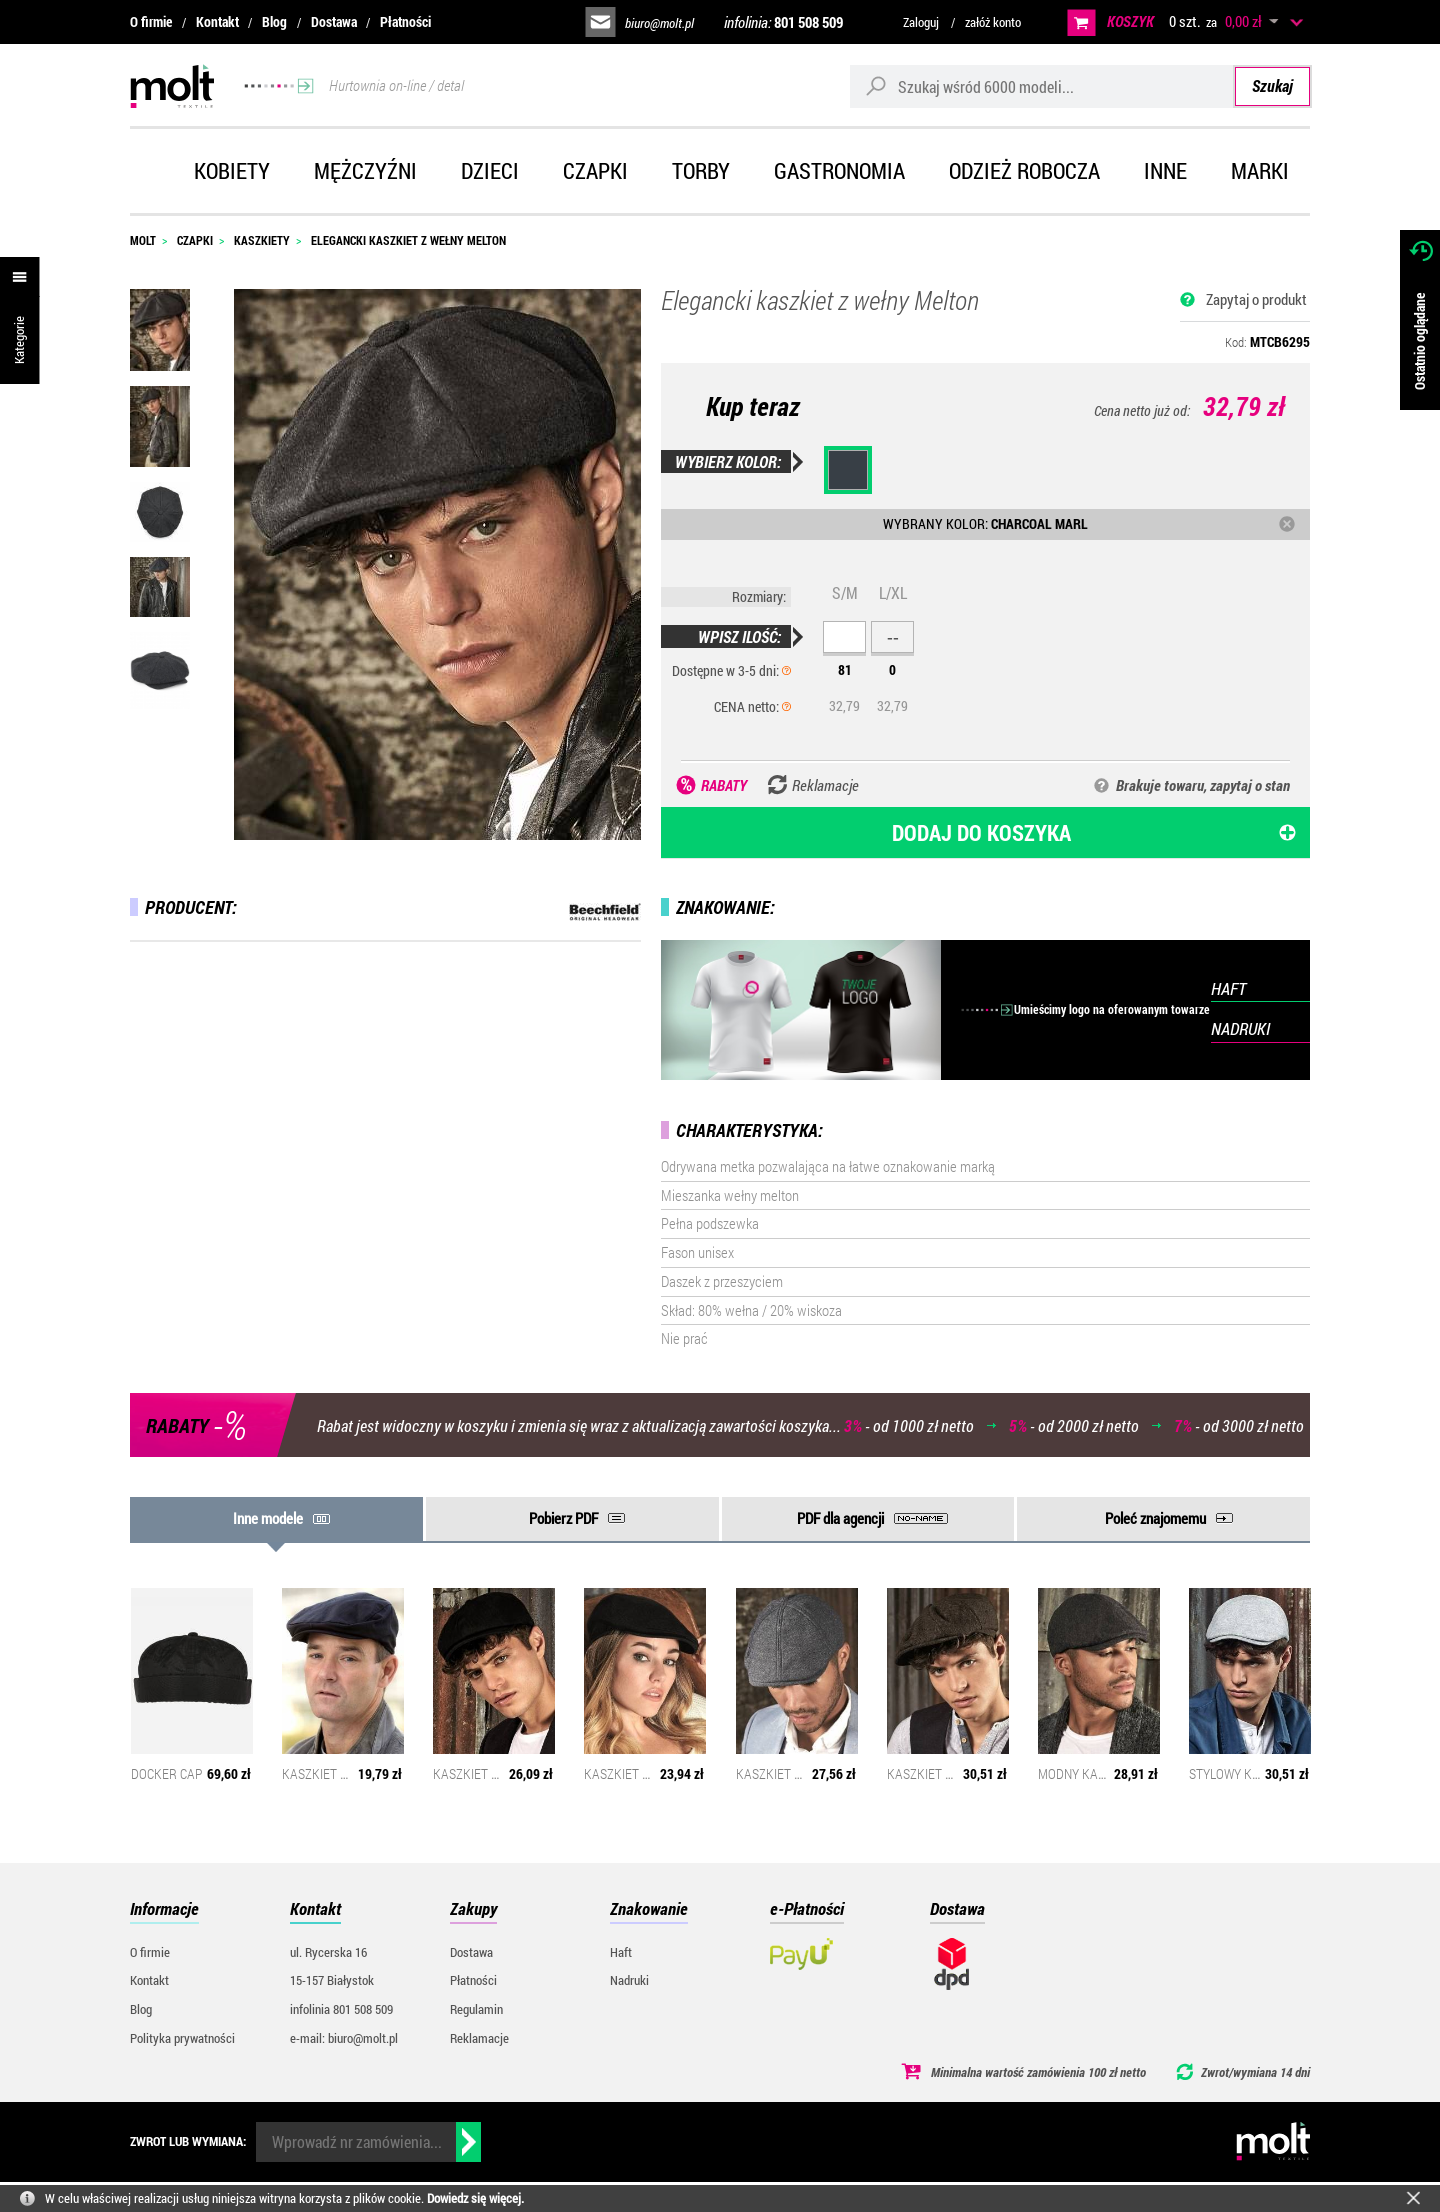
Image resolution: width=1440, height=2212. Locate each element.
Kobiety (232, 170)
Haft (621, 1952)
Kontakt (217, 21)
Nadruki (629, 1980)
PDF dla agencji (840, 1518)
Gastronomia (839, 170)
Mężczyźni (365, 170)
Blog (274, 21)
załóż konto (993, 22)
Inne (1165, 170)
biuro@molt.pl (659, 23)
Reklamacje (479, 2038)
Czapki (595, 170)
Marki (1260, 170)
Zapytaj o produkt (1256, 299)
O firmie (151, 21)
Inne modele (268, 1518)
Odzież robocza (1024, 170)
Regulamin (476, 2009)
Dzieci (490, 170)
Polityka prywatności (182, 2038)
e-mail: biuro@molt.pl (344, 2038)
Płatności (405, 21)
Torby (701, 170)
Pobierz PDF (563, 1518)
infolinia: (783, 22)
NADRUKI (1240, 1028)
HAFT (1228, 988)
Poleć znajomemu (1155, 1518)
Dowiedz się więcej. (475, 2198)
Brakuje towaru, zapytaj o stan (1203, 785)
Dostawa (334, 21)
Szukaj (1272, 85)
